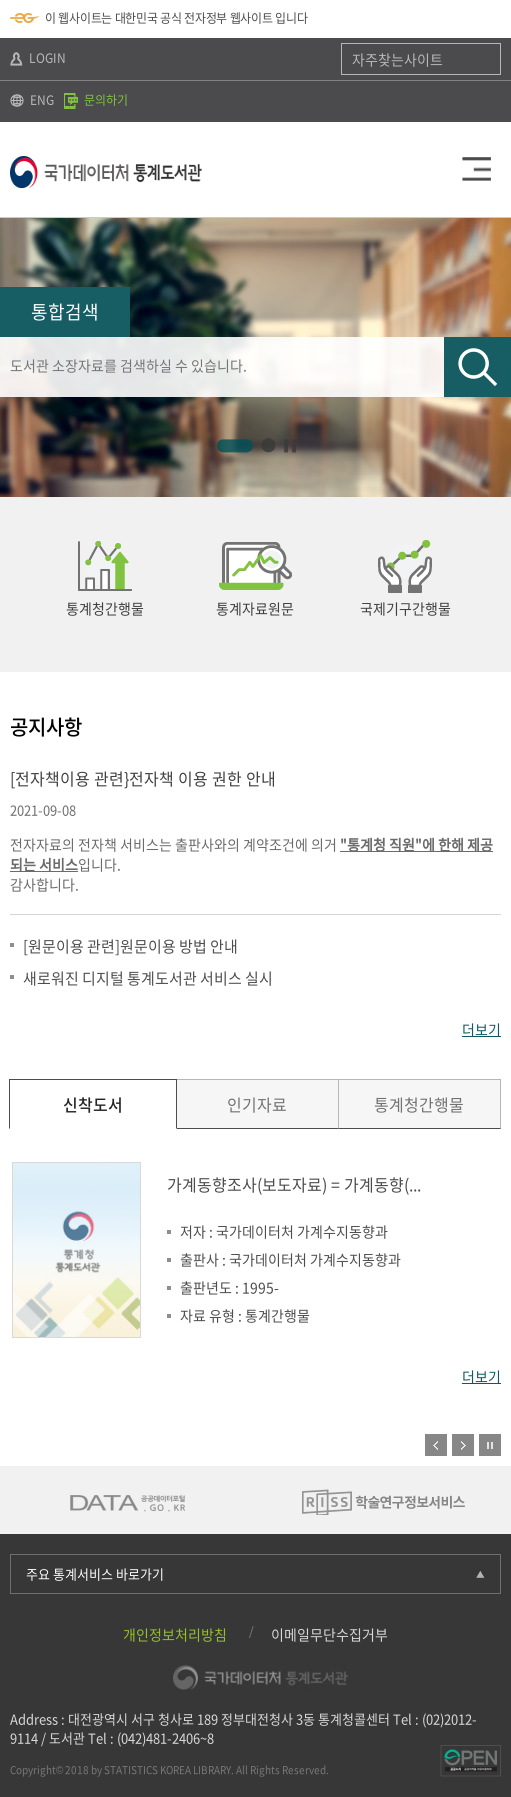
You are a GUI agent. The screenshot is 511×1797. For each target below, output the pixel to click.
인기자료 (257, 1104)
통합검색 (65, 311)
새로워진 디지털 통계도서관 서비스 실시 (148, 978)
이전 (436, 1445)
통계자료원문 (255, 607)
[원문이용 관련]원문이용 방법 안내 (130, 946)
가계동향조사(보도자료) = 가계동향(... (294, 1184)
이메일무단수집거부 (329, 1634)
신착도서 (93, 1104)
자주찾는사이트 (397, 59)
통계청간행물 (105, 607)
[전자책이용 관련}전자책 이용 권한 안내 (143, 778)
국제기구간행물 (405, 607)
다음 (494, 585)
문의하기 (96, 100)
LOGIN (38, 58)
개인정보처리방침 (175, 1634)
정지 (490, 1445)
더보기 (481, 1029)
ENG (32, 100)
